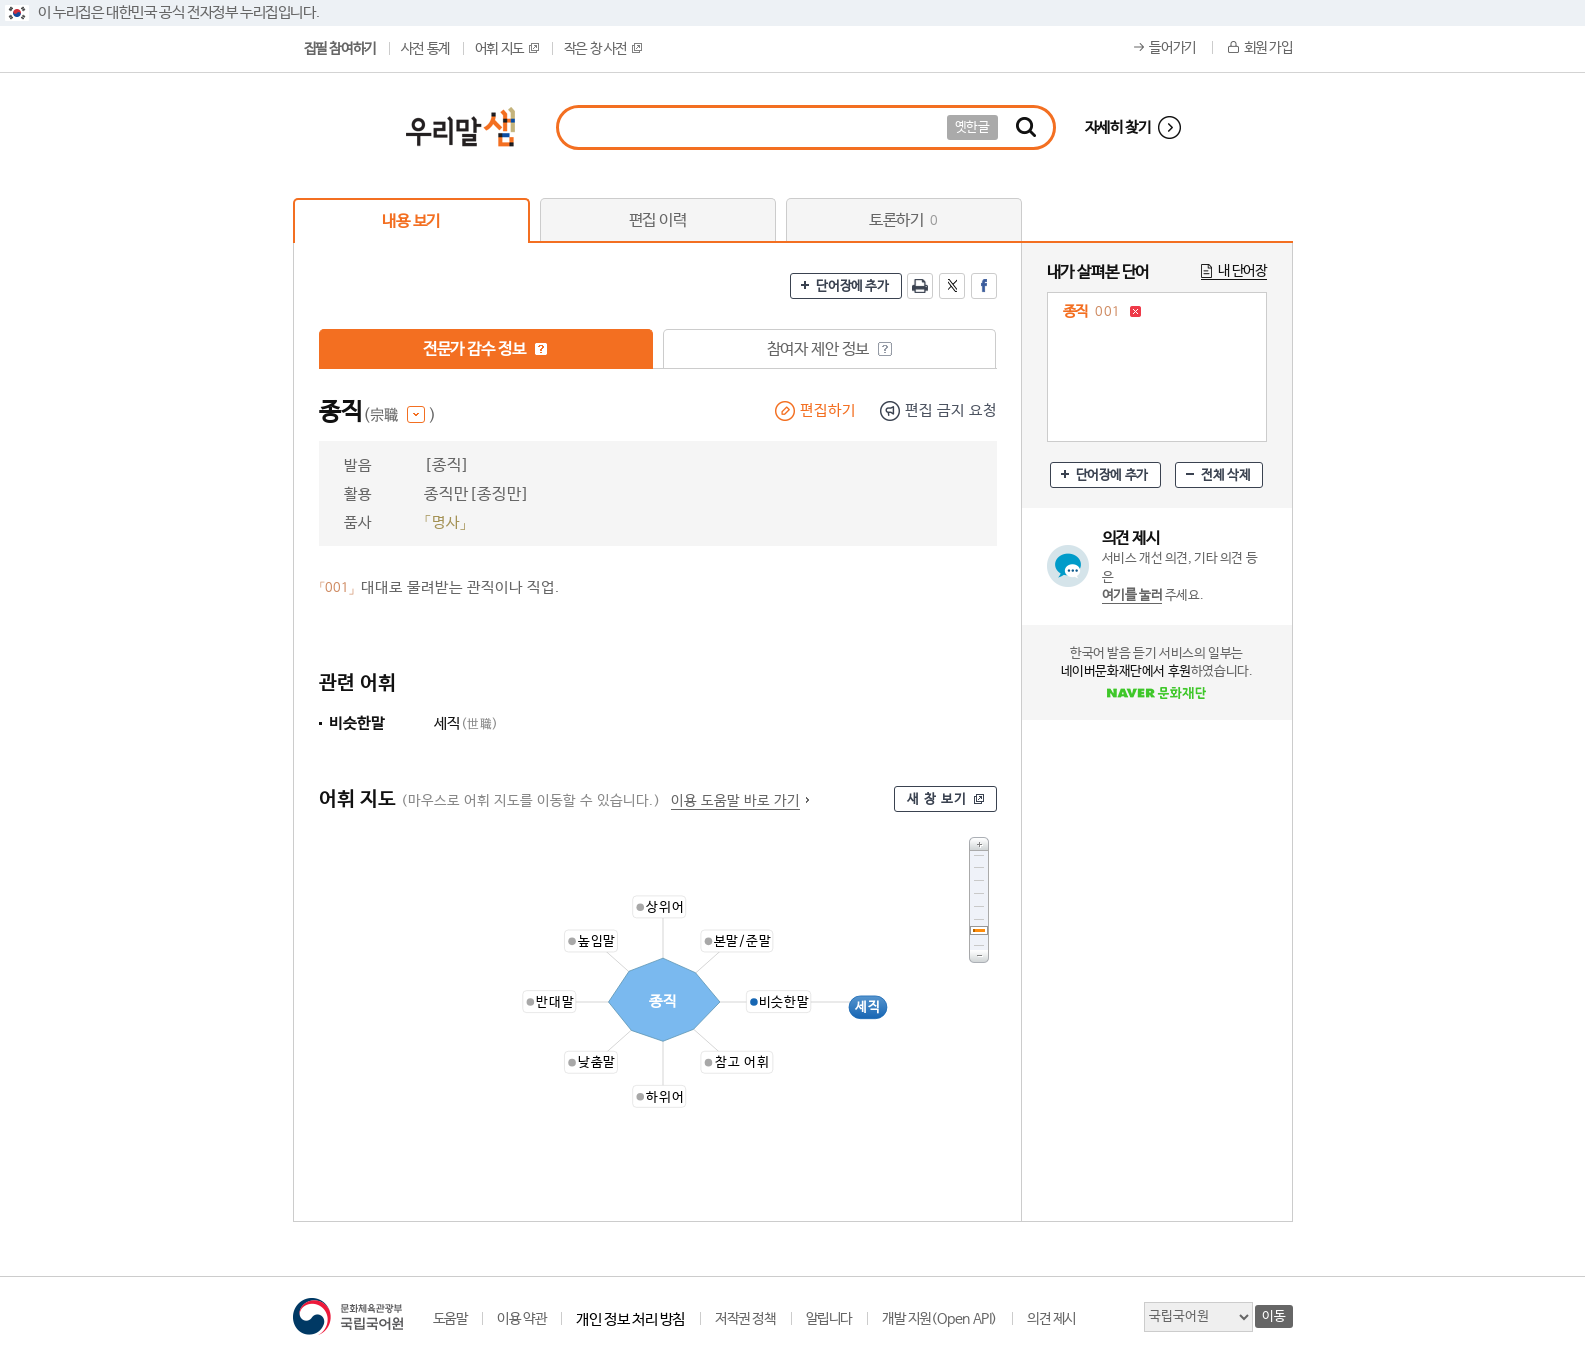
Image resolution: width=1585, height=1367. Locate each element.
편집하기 (828, 410)
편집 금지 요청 (951, 410)
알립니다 (829, 1319)
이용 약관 (521, 1319)
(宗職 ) (399, 415)
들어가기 (1172, 48)
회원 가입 (1268, 48)
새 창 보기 (937, 799)
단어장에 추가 (852, 286)
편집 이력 (658, 220)
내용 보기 (411, 221)
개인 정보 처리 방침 (630, 1319)
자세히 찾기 (1118, 127)
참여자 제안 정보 (829, 349)
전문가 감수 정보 (485, 349)
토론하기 (903, 220)
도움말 (450, 1319)
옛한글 (972, 127)
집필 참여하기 (340, 49)
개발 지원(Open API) (939, 1319)
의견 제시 (1051, 1319)
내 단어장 (1242, 271)
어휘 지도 (507, 49)
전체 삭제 (1225, 475)
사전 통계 (425, 49)
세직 (466, 723)
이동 (1273, 1316)
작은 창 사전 (603, 49)
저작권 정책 (745, 1319)
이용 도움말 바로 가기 (735, 801)
